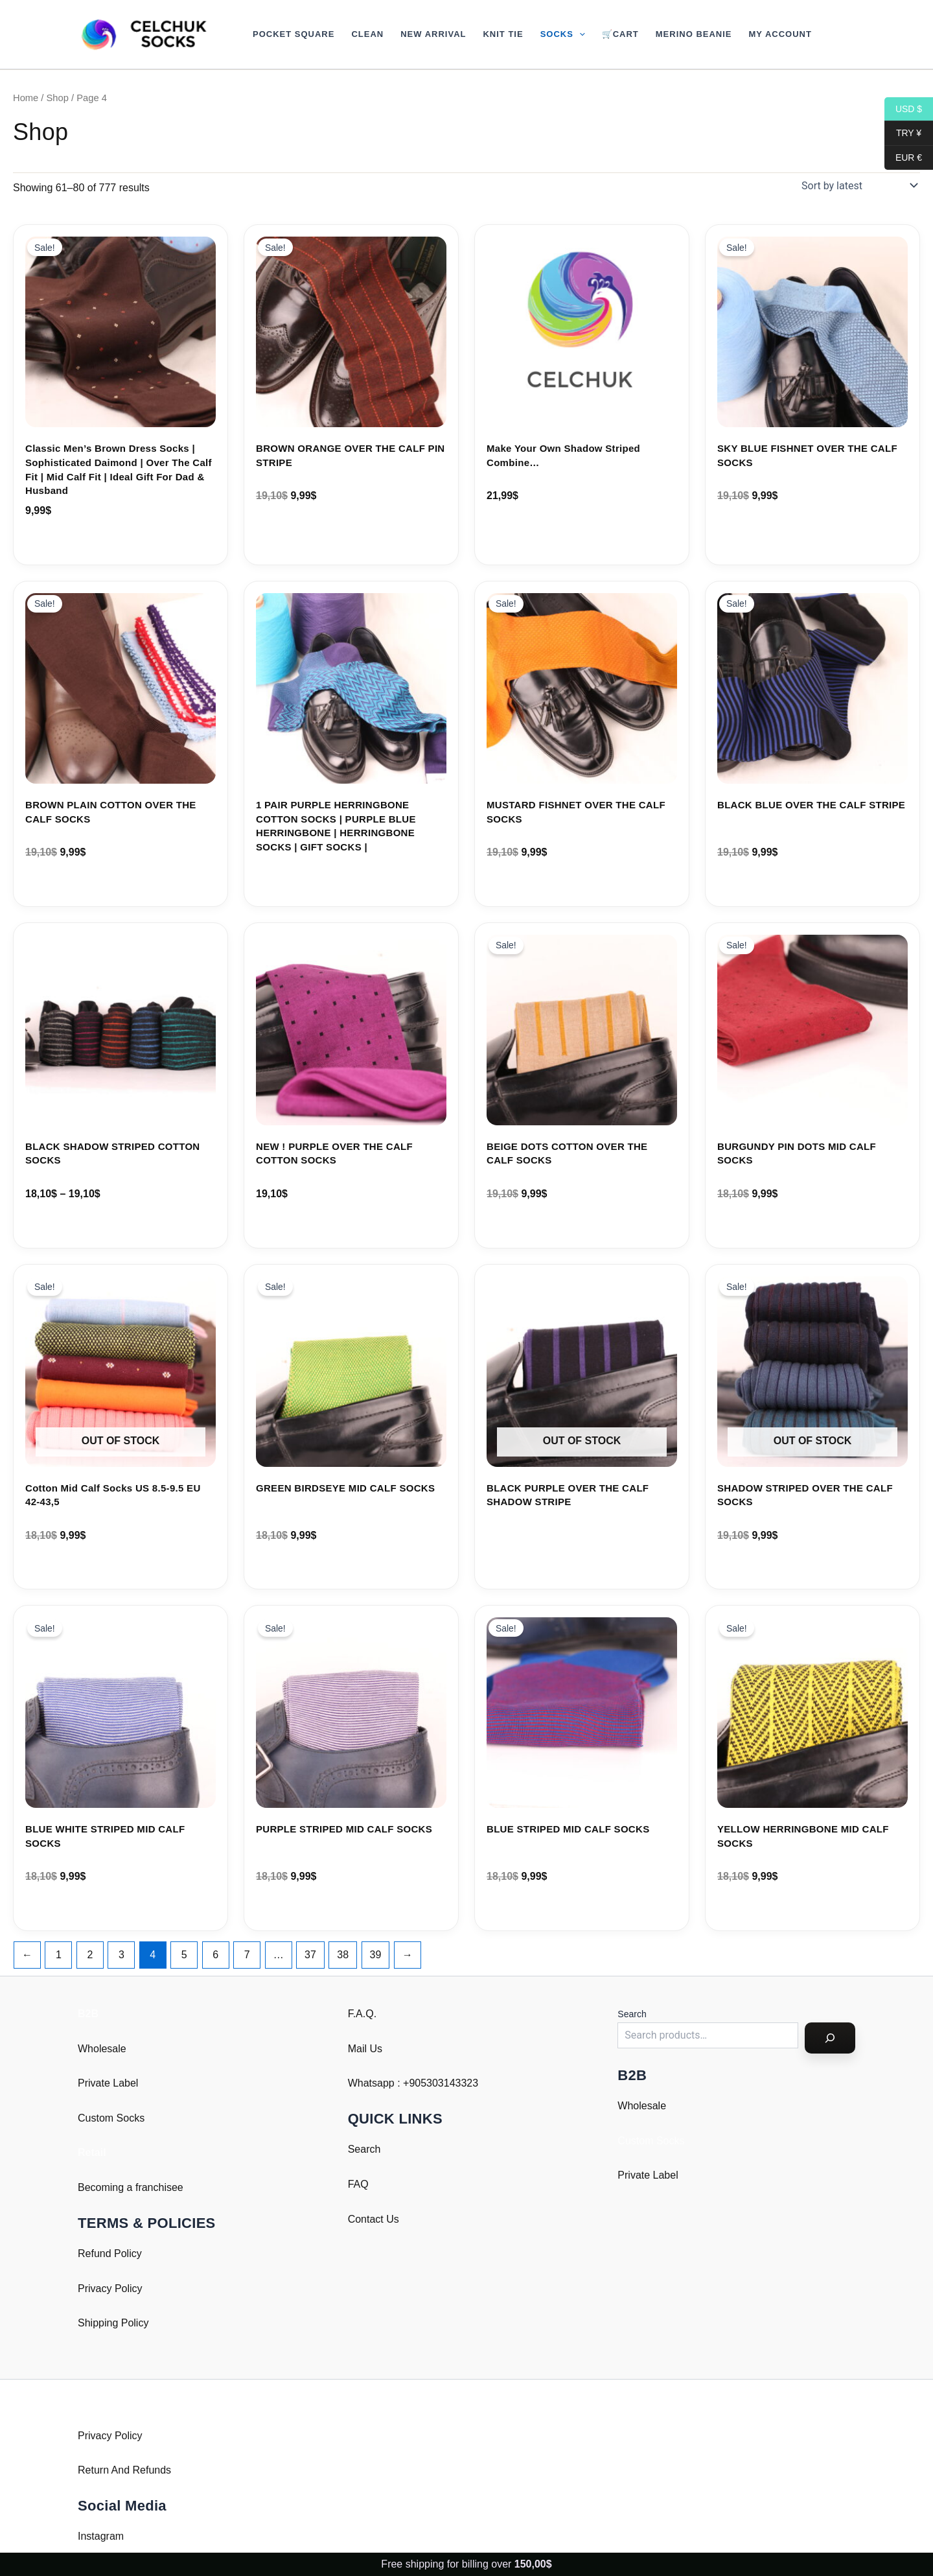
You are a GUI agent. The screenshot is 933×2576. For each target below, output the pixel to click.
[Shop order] (858, 185)
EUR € (903, 158)
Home (25, 98)
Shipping (98, 2322)
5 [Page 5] (184, 1954)
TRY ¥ (902, 133)
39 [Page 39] (376, 1954)
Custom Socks (111, 2118)
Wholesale (102, 2048)
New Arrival (433, 34)
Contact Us (373, 2219)
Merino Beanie (694, 34)
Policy (135, 2322)
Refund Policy (110, 2253)
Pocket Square (293, 34)
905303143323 (443, 2083)
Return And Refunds (124, 2470)
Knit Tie (503, 34)
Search (364, 2149)
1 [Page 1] (59, 1954)
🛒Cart (620, 34)
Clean (367, 34)
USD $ (903, 109)
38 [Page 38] (343, 1954)
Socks (562, 34)
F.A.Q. (362, 2013)
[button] (579, 34)
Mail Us (365, 2048)
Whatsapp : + (378, 2083)
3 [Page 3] (121, 1954)
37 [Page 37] (310, 1954)
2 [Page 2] (90, 1954)
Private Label (108, 2083)
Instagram (101, 2536)
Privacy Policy (110, 2288)
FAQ (358, 2184)
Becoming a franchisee (130, 2187)
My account (780, 34)
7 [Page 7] (247, 1954)
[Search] (830, 2038)
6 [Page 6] (215, 1954)
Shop (58, 98)
